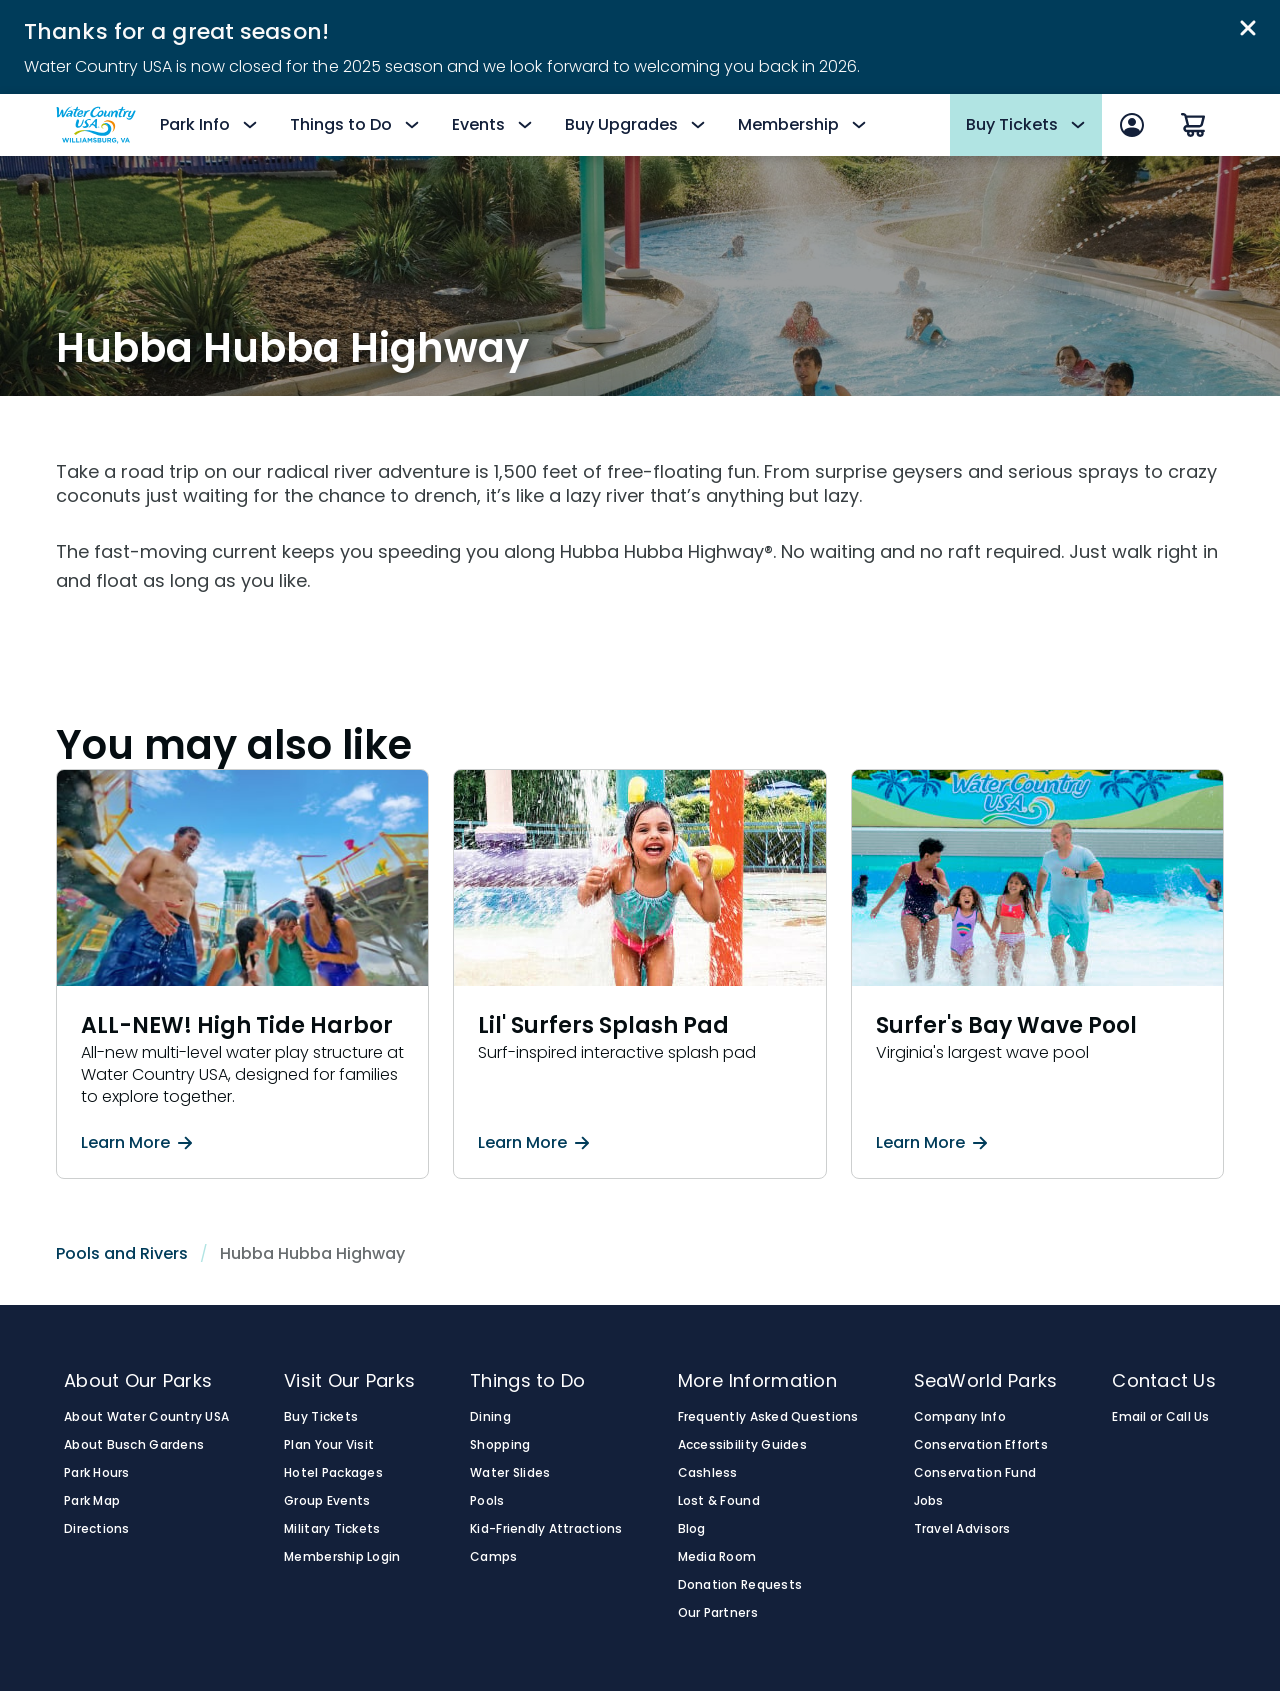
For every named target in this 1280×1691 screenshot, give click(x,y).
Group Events (327, 1501)
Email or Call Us (1160, 1417)
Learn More (136, 1143)
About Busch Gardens (134, 1445)
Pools (487, 1501)
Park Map (92, 1501)
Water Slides (510, 1473)
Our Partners (718, 1613)
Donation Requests (740, 1585)
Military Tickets (332, 1529)
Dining (490, 1417)
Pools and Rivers (122, 1253)
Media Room (717, 1557)
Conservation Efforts (981, 1445)
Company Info (960, 1417)
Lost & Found (719, 1501)
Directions (97, 1529)
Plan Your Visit (329, 1445)
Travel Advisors (962, 1529)
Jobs (929, 1501)
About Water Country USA (146, 1417)
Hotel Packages (333, 1473)
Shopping (500, 1445)
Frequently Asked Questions (768, 1417)
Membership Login (342, 1557)
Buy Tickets (321, 1417)
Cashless (708, 1473)
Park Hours (97, 1473)
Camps (493, 1557)
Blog (692, 1529)
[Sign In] (1132, 125)
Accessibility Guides (742, 1445)
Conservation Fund (975, 1473)
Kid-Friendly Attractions (546, 1529)
